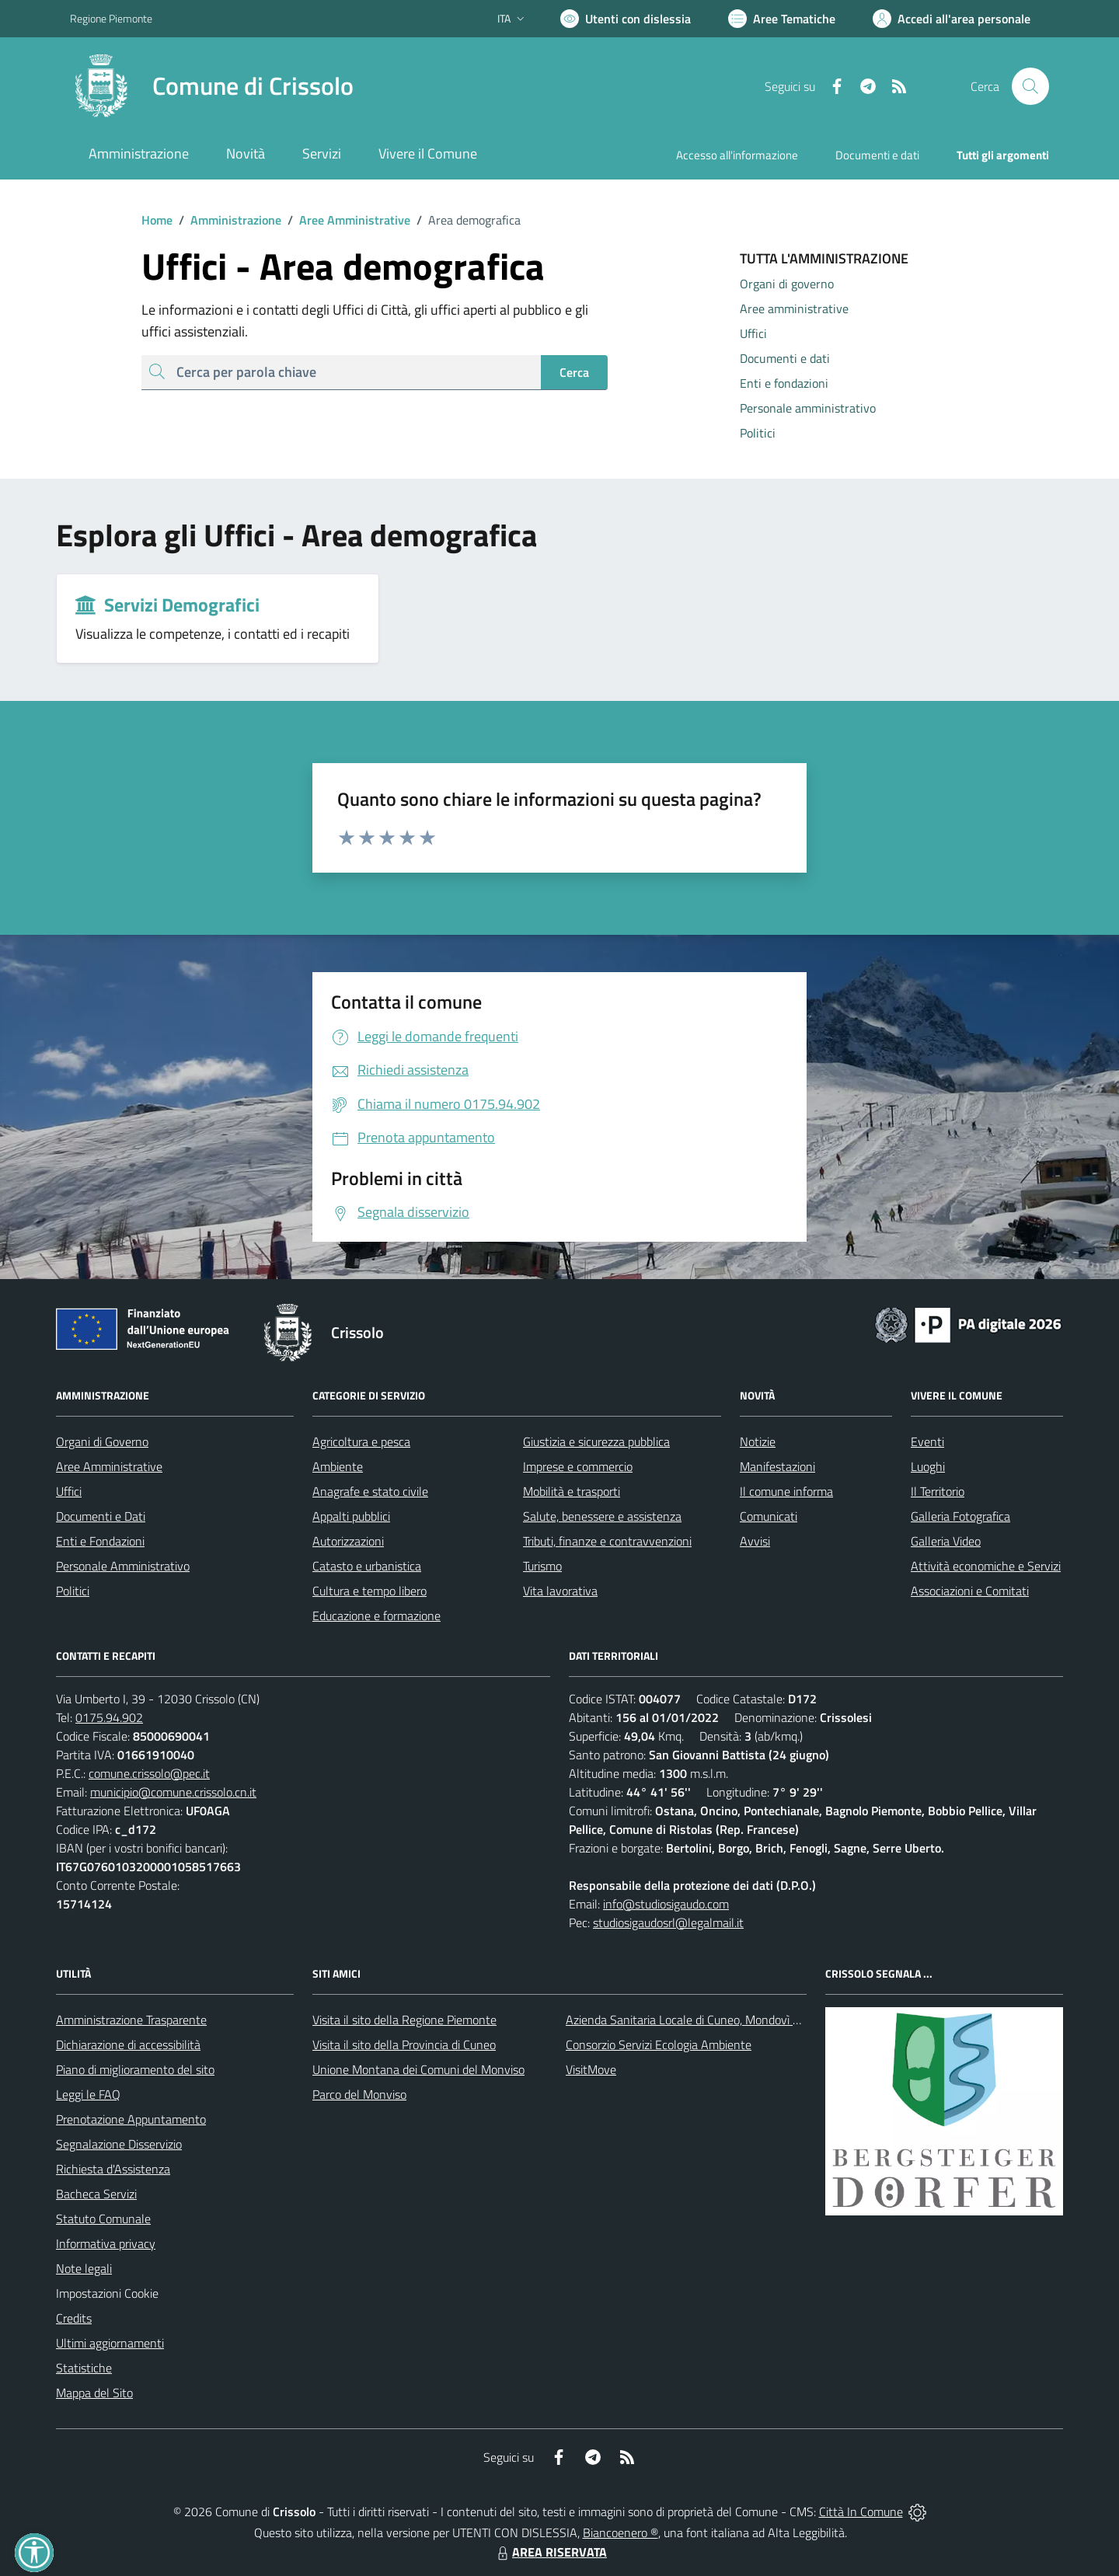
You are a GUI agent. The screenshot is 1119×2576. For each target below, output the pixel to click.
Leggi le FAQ (88, 2094)
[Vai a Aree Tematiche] (781, 18)
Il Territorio (937, 1491)
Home (157, 220)
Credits (74, 2318)
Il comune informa (786, 1491)
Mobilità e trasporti (571, 1491)
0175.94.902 (109, 1717)
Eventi (927, 1441)
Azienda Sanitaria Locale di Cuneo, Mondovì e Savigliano (710, 2019)
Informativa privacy (105, 2243)
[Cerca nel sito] (1030, 86)
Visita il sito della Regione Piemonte (404, 2019)
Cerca (574, 372)
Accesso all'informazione (737, 155)
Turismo (542, 1565)
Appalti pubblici (351, 1516)
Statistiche (84, 2367)
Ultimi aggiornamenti (110, 2343)
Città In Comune (861, 2511)
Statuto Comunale (103, 2218)
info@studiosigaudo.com (666, 1904)
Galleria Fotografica (960, 1516)
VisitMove (591, 2069)
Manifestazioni (777, 1466)
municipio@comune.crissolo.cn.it (173, 1792)
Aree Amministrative (345, 220)
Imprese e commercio (578, 1466)
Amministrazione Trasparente (131, 2019)
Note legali (84, 2268)
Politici (72, 1590)
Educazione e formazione (376, 1615)
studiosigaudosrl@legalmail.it (668, 1922)
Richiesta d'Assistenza (113, 2168)
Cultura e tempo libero (369, 1590)
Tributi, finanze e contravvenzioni (607, 1541)
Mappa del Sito (94, 2392)
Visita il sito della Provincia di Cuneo (404, 2044)
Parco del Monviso (359, 2094)
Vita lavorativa (560, 1590)
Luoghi (928, 1466)
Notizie (758, 1441)
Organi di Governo (102, 1441)
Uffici (69, 1491)
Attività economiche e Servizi (986, 1565)
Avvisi (755, 1541)
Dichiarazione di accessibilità (128, 2044)
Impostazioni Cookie (107, 2293)
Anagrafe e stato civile (370, 1491)
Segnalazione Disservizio (119, 2144)
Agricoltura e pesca (361, 1441)
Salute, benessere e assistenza (602, 1516)
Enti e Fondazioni (100, 1541)
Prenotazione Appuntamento (131, 2119)
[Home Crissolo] (212, 86)
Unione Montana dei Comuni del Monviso (418, 2069)
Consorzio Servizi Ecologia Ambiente (658, 2044)
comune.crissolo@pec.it (149, 1773)
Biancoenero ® (620, 2532)
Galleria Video (946, 1541)
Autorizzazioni (348, 1541)
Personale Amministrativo (123, 1565)
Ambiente (337, 1466)
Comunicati (768, 1516)
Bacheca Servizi (96, 2193)
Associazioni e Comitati (970, 1590)
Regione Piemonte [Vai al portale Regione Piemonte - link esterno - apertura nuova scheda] (111, 18)
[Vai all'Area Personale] (951, 18)
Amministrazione (227, 220)
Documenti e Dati (100, 1516)
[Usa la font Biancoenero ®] (625, 18)
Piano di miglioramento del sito (135, 2069)
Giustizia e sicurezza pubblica (596, 1441)
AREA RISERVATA (550, 2552)
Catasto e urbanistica (366, 1565)
